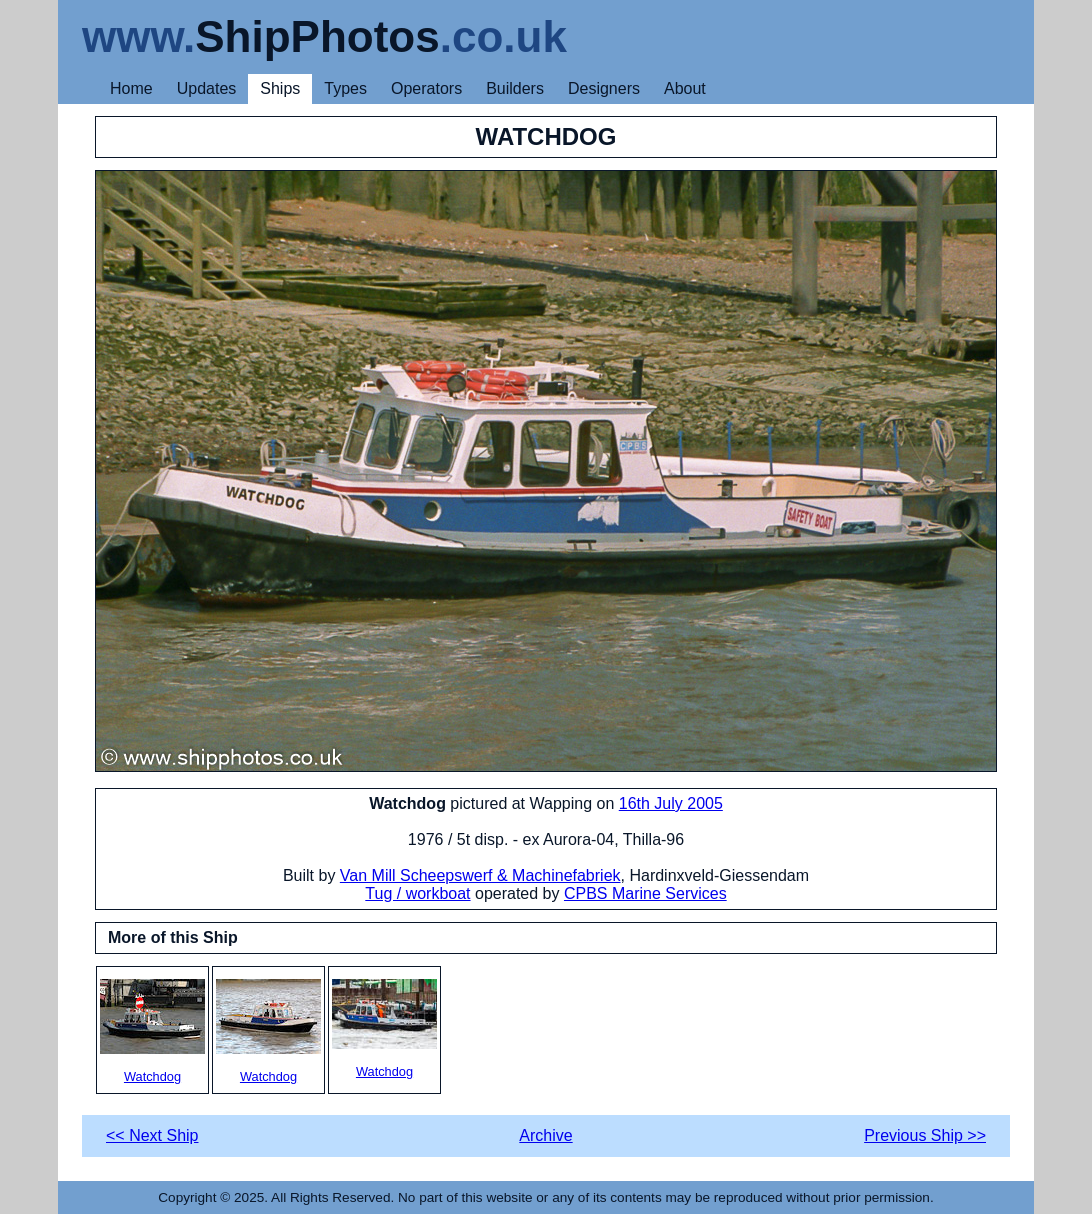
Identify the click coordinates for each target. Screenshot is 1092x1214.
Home (131, 88)
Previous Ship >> (925, 1135)
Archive (545, 1135)
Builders (515, 88)
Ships (280, 88)
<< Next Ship (152, 1135)
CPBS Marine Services (645, 893)
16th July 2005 (671, 803)
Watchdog (152, 1031)
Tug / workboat (417, 893)
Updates (207, 88)
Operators (426, 88)
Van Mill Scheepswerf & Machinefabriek (480, 875)
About (685, 88)
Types (345, 88)
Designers (604, 88)
